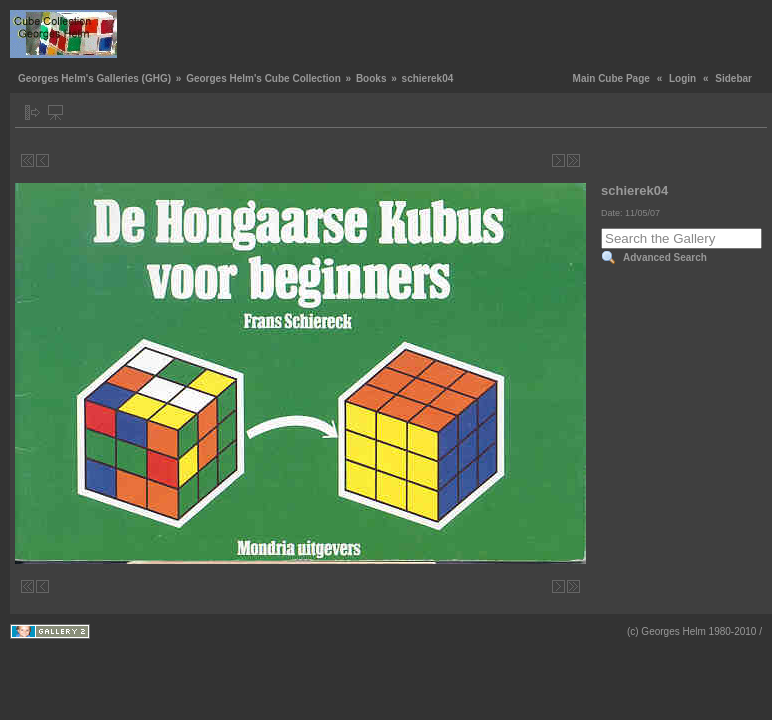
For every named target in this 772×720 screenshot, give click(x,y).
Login (682, 78)
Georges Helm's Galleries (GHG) (94, 78)
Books (371, 78)
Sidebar (733, 78)
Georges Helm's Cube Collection (263, 78)
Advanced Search (665, 257)
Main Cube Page (611, 78)
